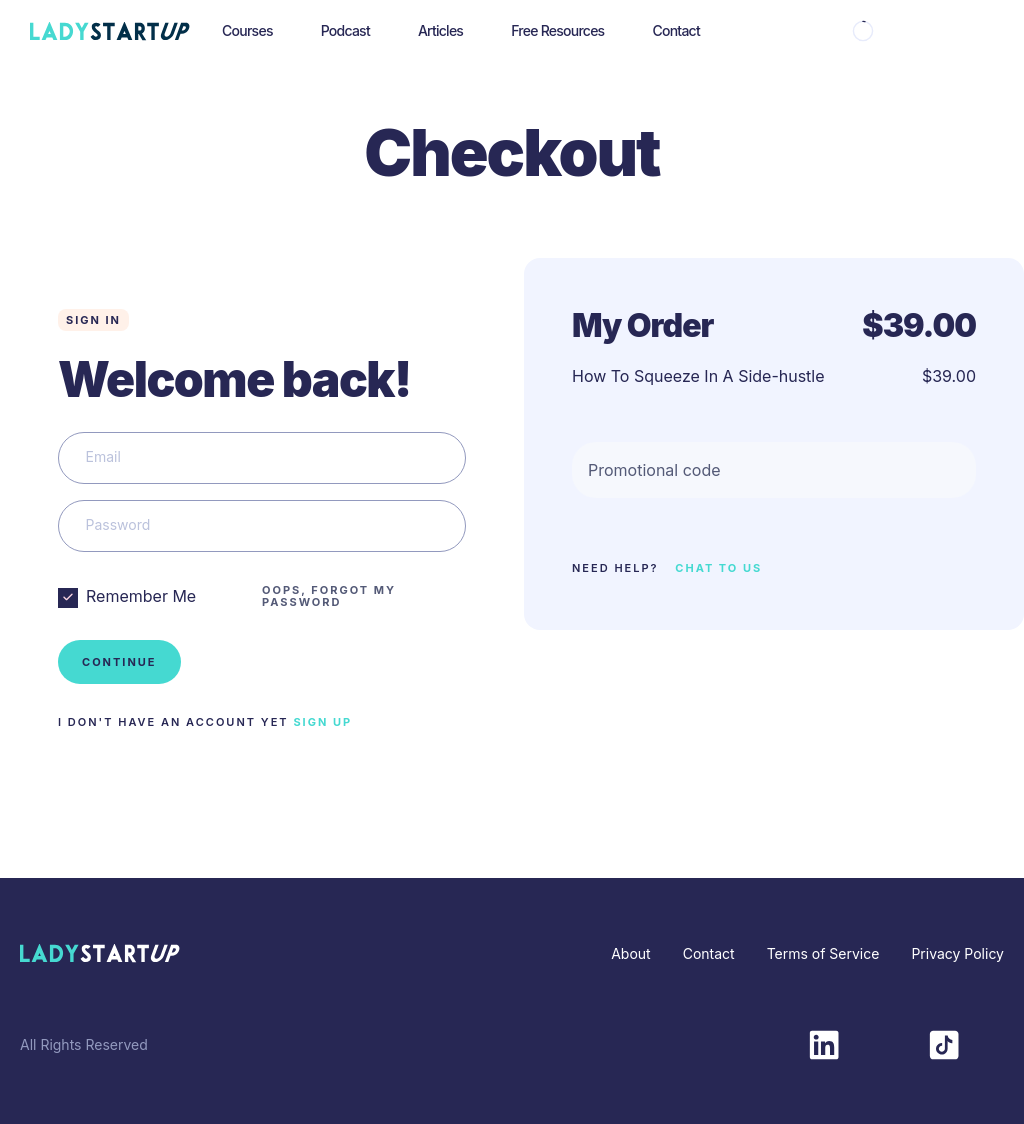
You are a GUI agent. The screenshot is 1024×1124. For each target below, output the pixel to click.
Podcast (345, 30)
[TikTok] (944, 1043)
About (630, 953)
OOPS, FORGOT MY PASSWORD (329, 596)
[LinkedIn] (824, 1043)
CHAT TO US (718, 568)
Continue (119, 662)
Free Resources (557, 30)
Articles (440, 30)
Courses (247, 30)
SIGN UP (322, 722)
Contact (676, 30)
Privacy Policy (957, 953)
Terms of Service (823, 953)
